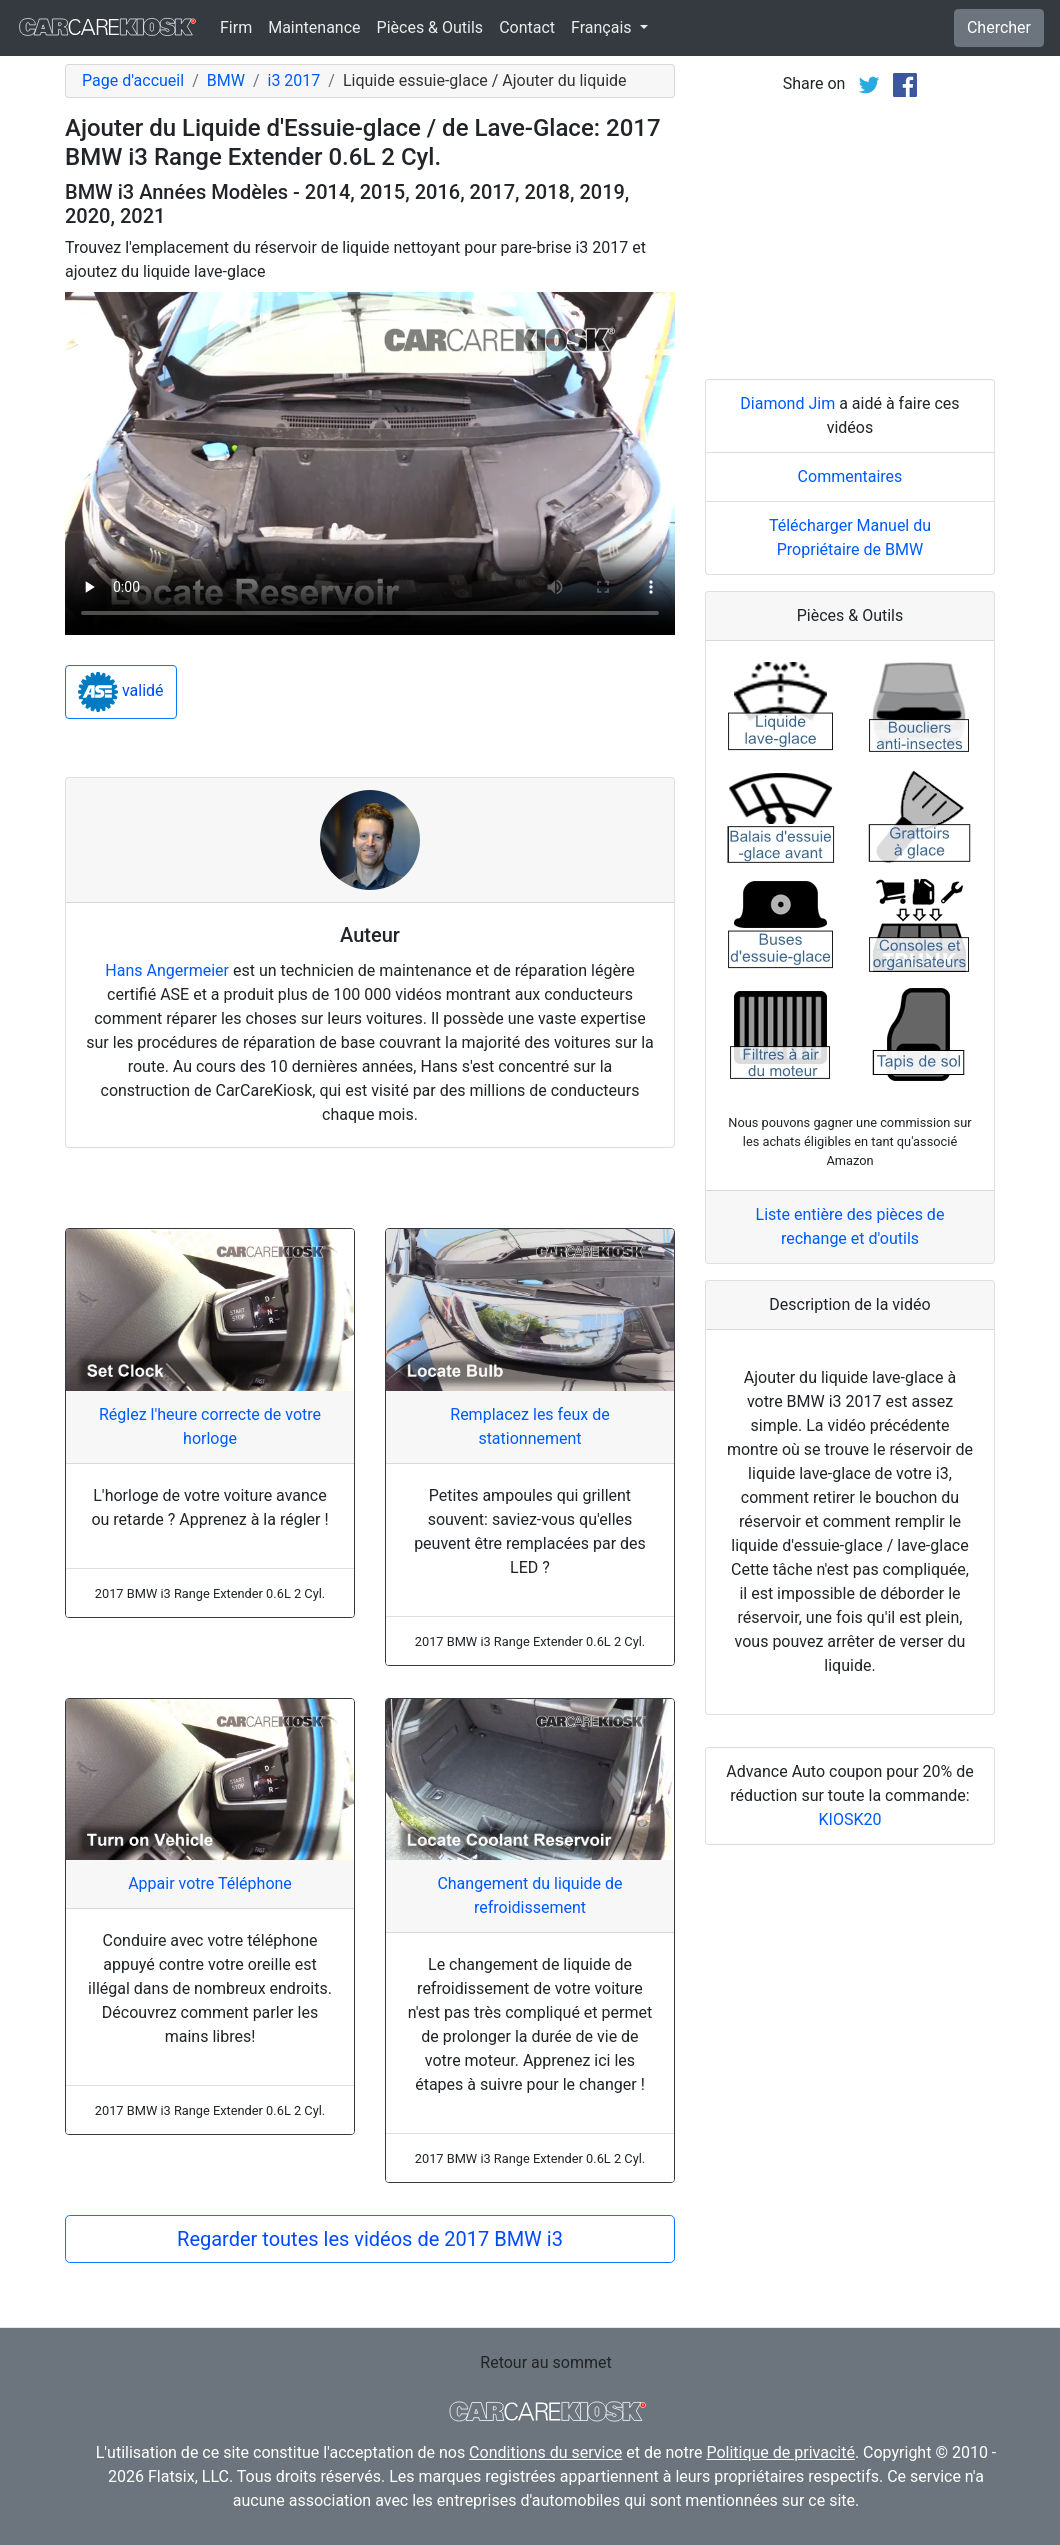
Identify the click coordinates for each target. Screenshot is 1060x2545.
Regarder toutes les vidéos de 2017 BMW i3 (370, 2239)
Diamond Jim (787, 403)
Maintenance (314, 27)
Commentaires (850, 476)
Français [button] (603, 27)
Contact (527, 27)
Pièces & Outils (430, 27)
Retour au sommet (545, 2362)
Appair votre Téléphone (210, 1883)
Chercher (999, 27)
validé (121, 692)
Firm (236, 27)
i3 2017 (293, 80)
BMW (226, 80)
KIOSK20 (850, 1819)
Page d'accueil (133, 80)
